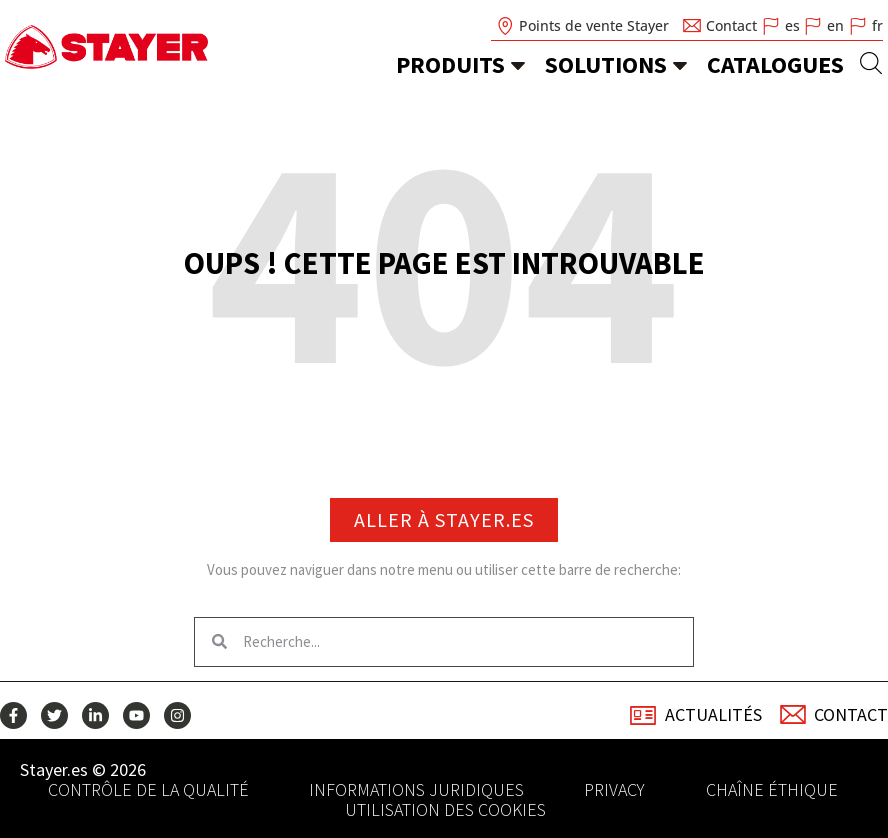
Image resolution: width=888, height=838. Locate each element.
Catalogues (775, 64)
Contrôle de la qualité (148, 790)
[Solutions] (680, 65)
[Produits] (518, 65)
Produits (450, 64)
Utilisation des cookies (445, 810)
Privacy (614, 790)
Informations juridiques (416, 790)
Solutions (606, 64)
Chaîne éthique (772, 790)
